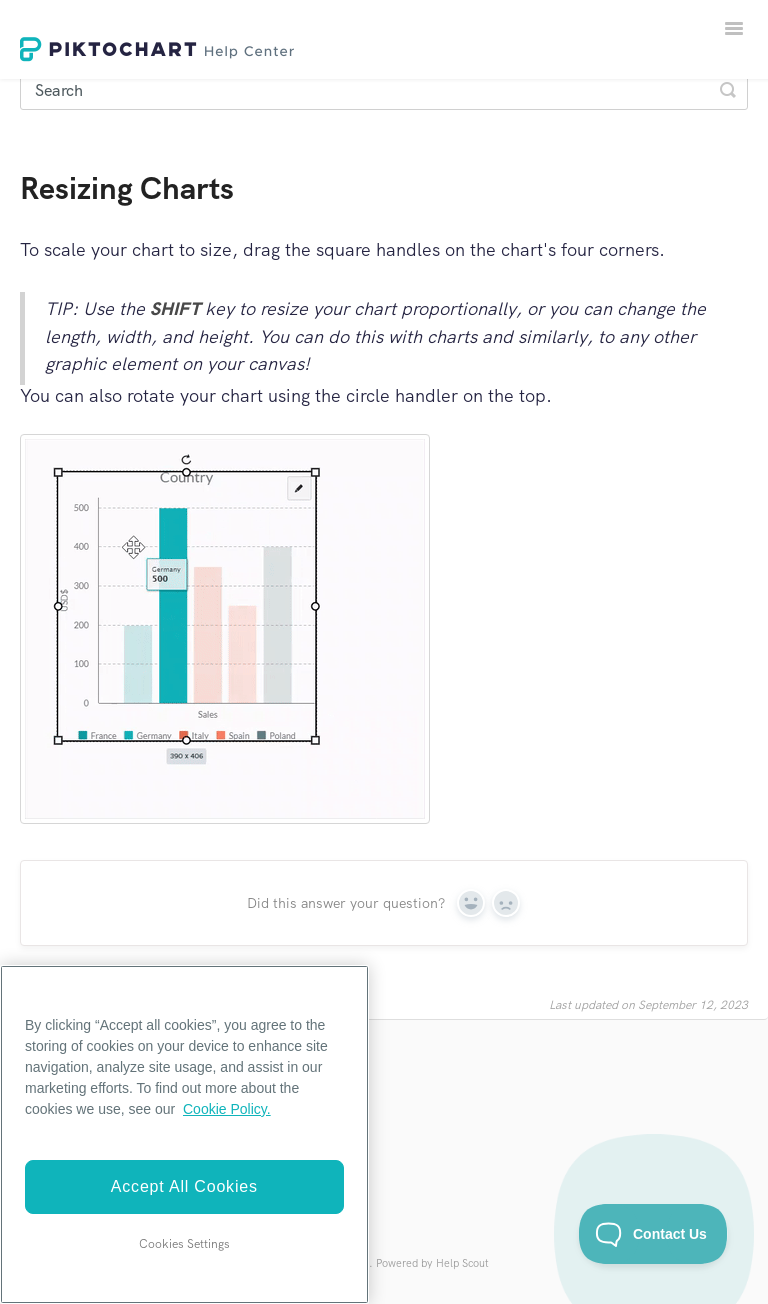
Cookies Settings (184, 1244)
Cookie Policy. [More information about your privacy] (227, 1109)
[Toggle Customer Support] (653, 1234)
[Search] (384, 90)
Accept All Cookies (184, 1186)
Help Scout (462, 1263)
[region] (184, 1134)
